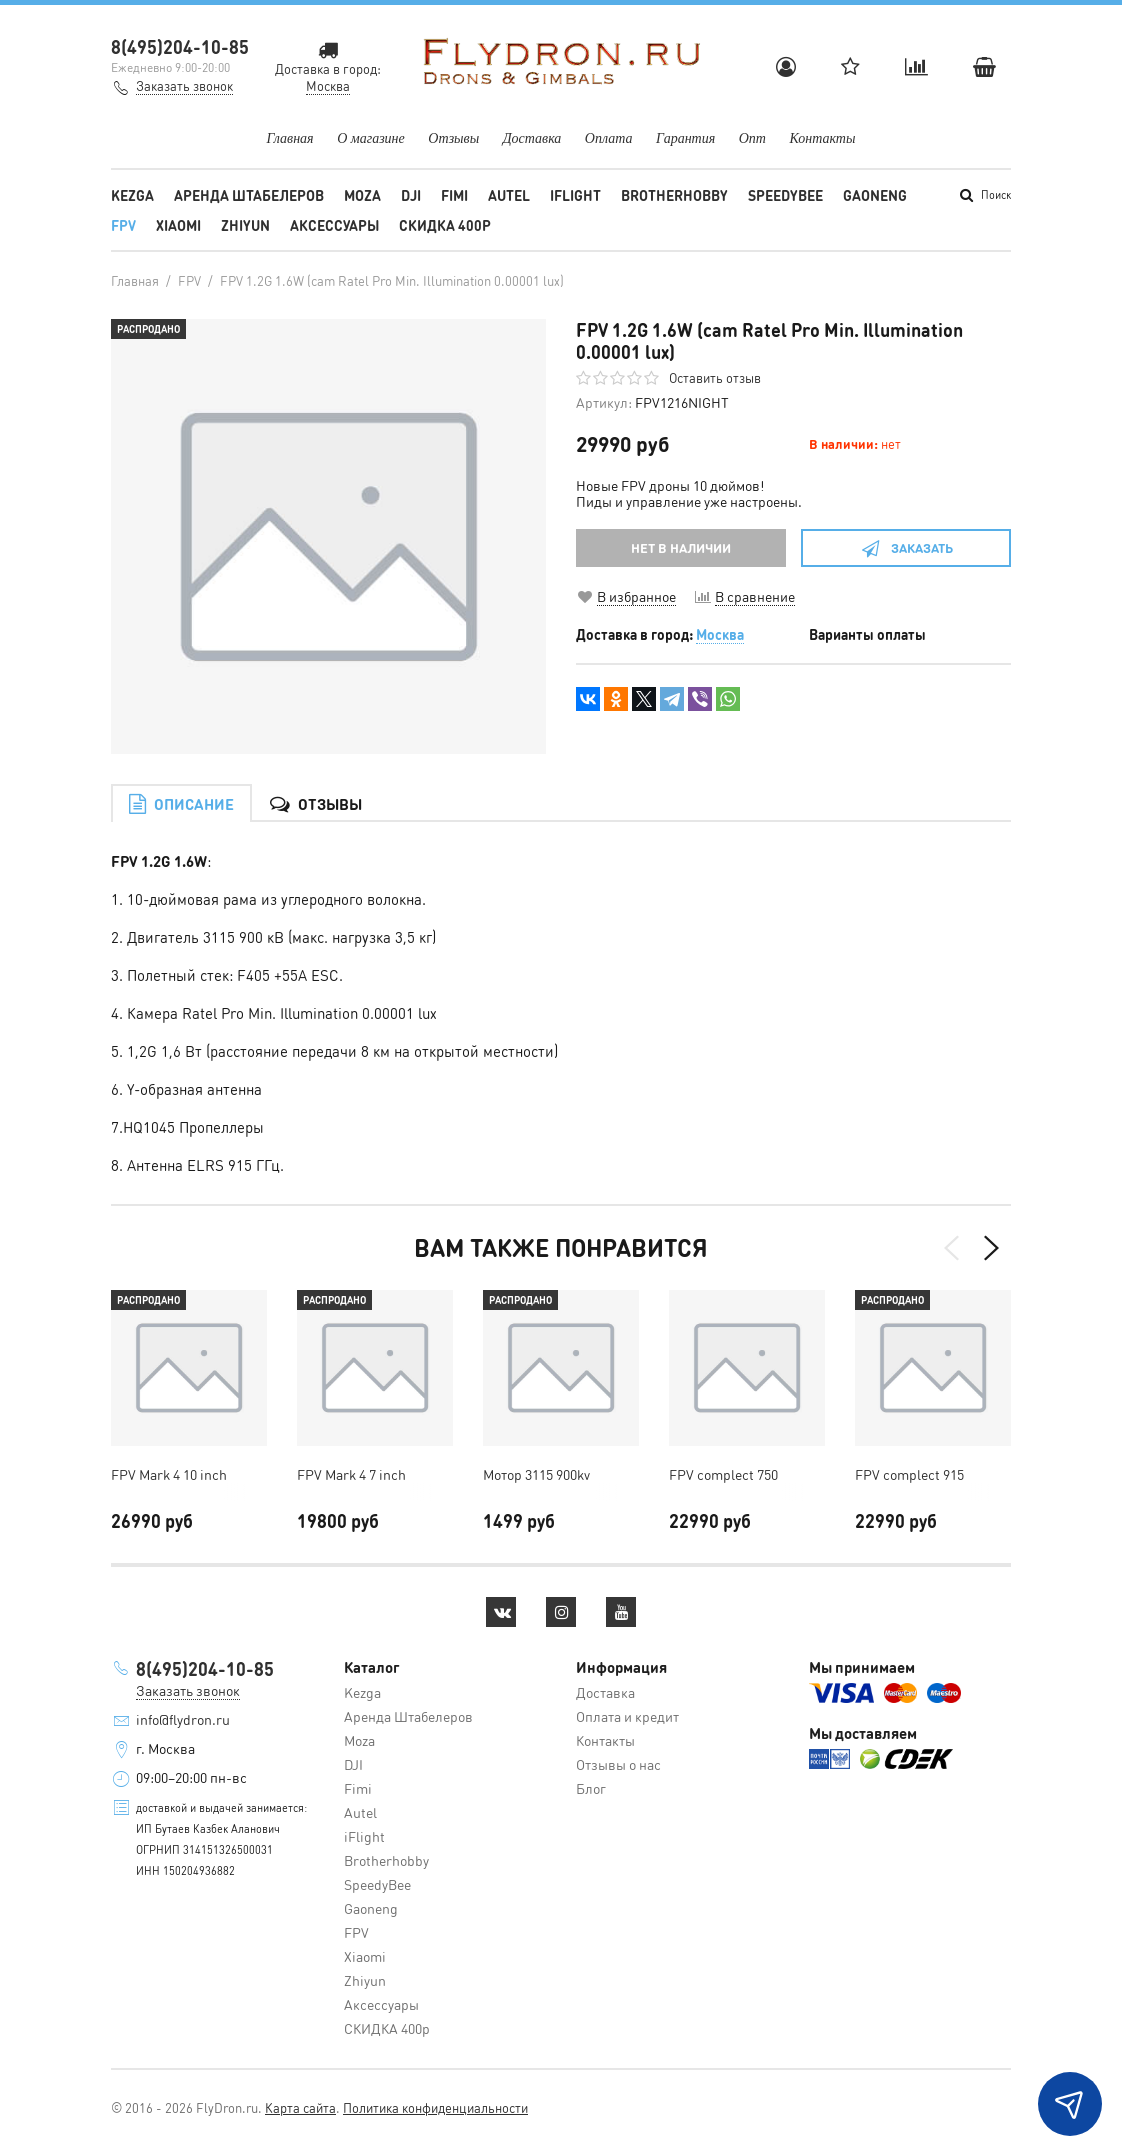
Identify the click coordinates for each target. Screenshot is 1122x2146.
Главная (290, 138)
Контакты (822, 138)
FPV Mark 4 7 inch (351, 1474)
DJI (411, 195)
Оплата (609, 138)
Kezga (132, 195)
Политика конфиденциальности (435, 2107)
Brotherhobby (674, 195)
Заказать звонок (184, 85)
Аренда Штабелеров (249, 195)
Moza (362, 195)
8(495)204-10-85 (180, 46)
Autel (509, 195)
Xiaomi (178, 225)
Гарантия (685, 138)
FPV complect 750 (723, 1474)
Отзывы (453, 138)
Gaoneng (875, 195)
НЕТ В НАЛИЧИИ (681, 547)
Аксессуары (334, 225)
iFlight (575, 195)
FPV (123, 225)
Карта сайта (300, 2107)
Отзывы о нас (618, 1764)
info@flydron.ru (183, 1719)
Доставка (532, 138)
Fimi (454, 195)
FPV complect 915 (909, 1474)
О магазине (371, 138)
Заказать (906, 547)
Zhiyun (245, 225)
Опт (752, 138)
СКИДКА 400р (445, 225)
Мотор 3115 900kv (536, 1474)
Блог (591, 1788)
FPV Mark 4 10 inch (169, 1474)
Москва (720, 634)
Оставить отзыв (715, 377)
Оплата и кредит (627, 1716)
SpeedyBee (785, 195)
